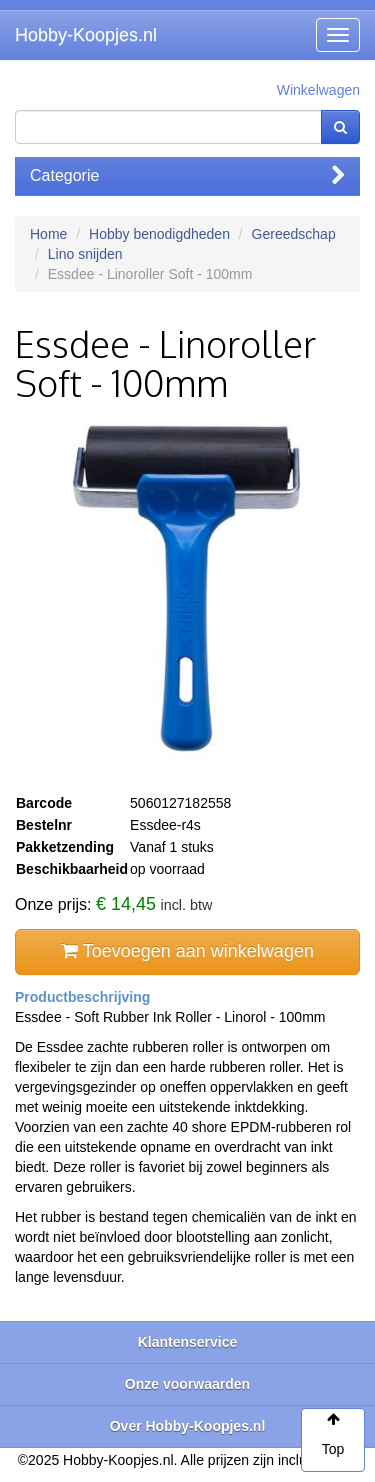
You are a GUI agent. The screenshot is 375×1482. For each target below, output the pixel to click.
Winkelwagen (318, 90)
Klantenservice (188, 1342)
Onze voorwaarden (187, 1384)
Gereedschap (294, 234)
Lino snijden (85, 254)
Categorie (187, 175)
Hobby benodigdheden (159, 234)
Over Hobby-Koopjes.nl (188, 1426)
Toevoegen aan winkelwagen (187, 951)
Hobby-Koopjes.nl (86, 35)
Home (48, 234)
